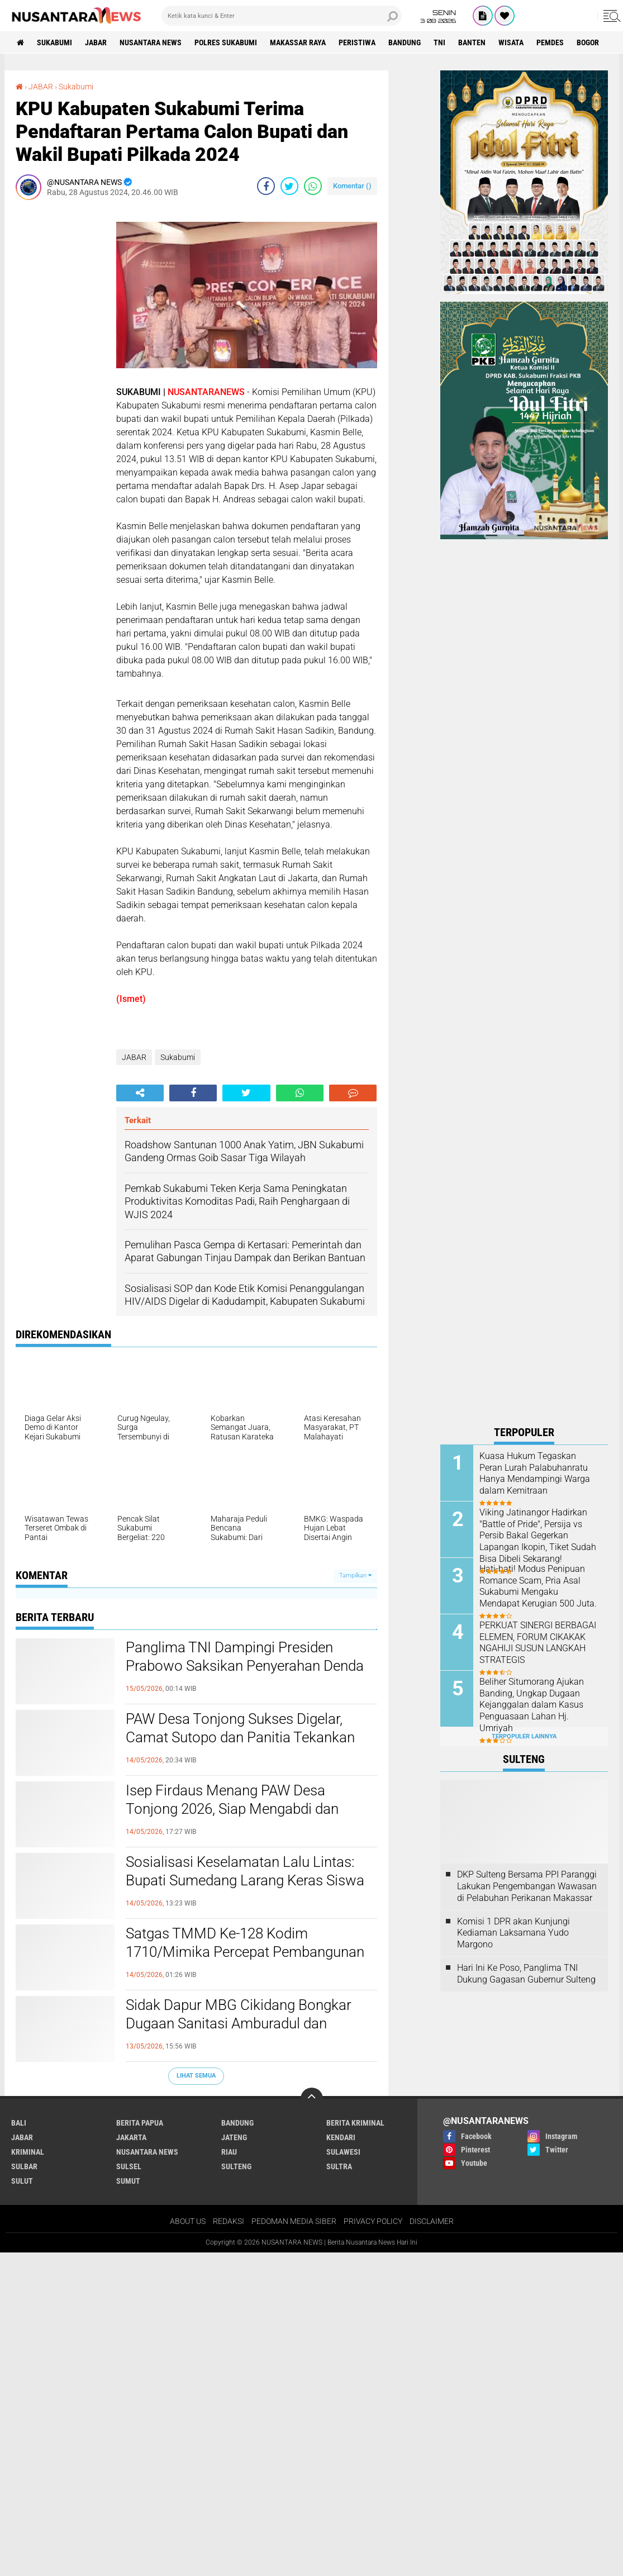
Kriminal (27, 2151)
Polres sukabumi (225, 42)
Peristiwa (357, 42)
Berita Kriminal (355, 2122)
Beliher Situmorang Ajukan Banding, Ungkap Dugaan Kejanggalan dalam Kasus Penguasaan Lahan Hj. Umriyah (531, 1704)
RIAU (229, 2151)
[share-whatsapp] (313, 186)
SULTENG (236, 2166)
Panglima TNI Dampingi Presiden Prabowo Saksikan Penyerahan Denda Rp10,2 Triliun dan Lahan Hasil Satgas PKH (245, 1675)
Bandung (404, 42)
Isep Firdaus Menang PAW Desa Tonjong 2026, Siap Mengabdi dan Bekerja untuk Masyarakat (232, 1809)
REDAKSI (228, 2221)
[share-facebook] (266, 186)
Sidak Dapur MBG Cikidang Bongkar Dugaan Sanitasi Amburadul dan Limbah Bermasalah (238, 2024)
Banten (472, 42)
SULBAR (24, 2166)
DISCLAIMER (432, 2221)
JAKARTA (131, 2137)
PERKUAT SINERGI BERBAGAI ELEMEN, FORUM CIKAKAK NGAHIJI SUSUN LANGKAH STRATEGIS (537, 1642)
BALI (18, 2122)
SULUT (22, 2180)
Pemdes (550, 42)
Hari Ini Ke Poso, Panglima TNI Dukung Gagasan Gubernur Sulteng (526, 1973)
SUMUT (128, 2180)
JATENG (234, 2137)
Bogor (588, 42)
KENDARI (340, 2137)
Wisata (511, 42)
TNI (439, 42)
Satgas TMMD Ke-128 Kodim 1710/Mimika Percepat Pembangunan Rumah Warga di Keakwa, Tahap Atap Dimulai (245, 1961)
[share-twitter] (289, 186)
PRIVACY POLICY (373, 2221)
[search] (281, 16)
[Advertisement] (60, 376)
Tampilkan (355, 1575)
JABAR (96, 42)
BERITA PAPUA (139, 2122)
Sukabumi (54, 42)
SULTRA (339, 2166)
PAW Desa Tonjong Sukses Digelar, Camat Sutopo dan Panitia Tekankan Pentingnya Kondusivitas (240, 1737)
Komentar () (352, 186)
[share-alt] (140, 1093)
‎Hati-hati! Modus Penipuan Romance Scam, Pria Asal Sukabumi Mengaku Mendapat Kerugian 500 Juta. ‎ (539, 1586)
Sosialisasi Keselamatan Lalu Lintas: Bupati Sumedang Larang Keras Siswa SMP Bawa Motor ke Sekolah (245, 1880)
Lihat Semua (196, 2075)
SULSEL (128, 2166)
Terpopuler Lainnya (524, 1736)
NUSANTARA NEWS (151, 42)
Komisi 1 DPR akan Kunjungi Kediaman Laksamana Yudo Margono (513, 1933)
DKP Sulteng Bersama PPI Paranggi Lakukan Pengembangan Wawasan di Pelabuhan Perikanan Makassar (527, 1886)
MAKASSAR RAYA (298, 42)
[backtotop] (312, 2099)
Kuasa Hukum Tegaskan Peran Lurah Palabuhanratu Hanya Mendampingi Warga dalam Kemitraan (534, 1473)
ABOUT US (188, 2221)
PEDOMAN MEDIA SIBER (293, 2221)
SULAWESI (343, 2151)
